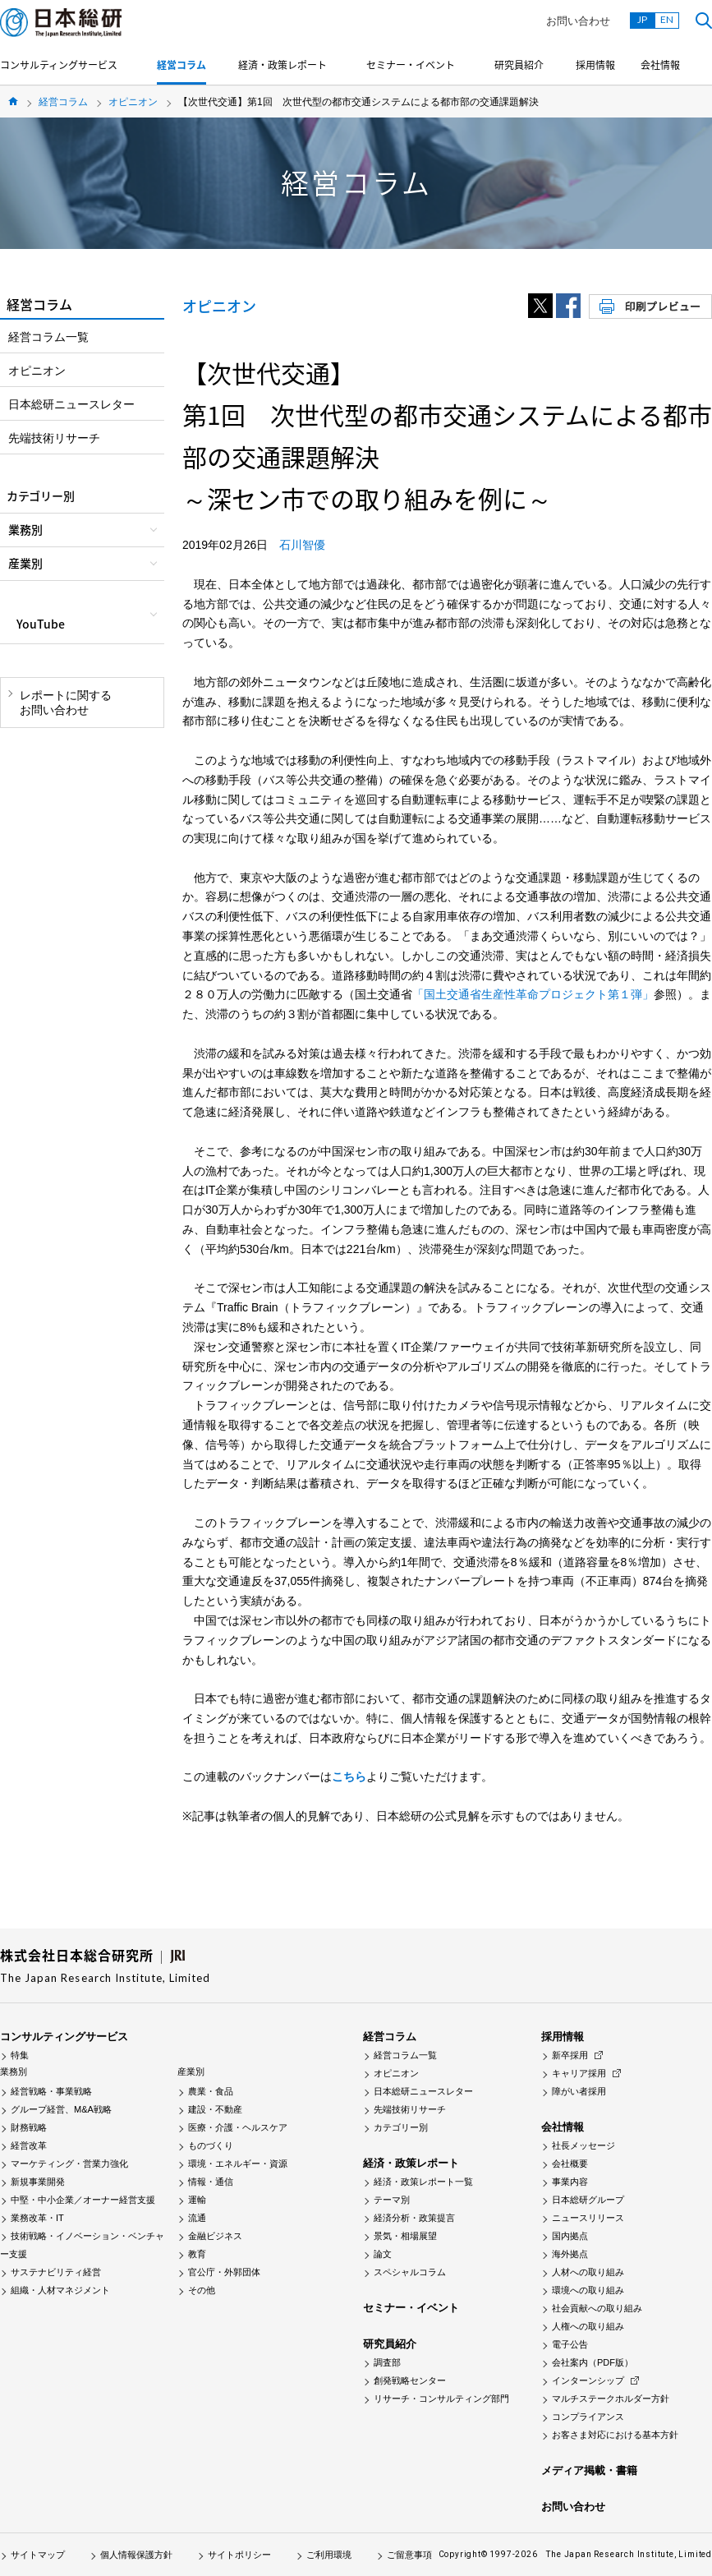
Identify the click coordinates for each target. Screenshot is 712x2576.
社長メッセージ (583, 2145)
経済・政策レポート (282, 65)
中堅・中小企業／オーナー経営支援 (83, 2200)
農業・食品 (210, 2091)
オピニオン (133, 102)
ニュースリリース (588, 2218)
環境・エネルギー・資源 (237, 2163)
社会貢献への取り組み (597, 2308)
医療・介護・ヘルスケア (237, 2127)
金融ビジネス (215, 2236)
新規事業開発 (38, 2182)
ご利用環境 (328, 2555)
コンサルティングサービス (58, 65)
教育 (197, 2254)
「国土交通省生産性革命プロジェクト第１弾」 (533, 994)
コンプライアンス (588, 2417)
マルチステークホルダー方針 (610, 2398)
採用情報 (595, 65)
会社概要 (570, 2163)
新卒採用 (570, 2055)
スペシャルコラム (410, 2272)
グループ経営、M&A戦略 (61, 2109)
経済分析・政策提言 (414, 2218)
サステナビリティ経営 (56, 2272)
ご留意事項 (409, 2555)
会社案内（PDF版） (592, 2362)
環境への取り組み (588, 2290)
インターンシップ (588, 2380)
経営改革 (29, 2145)
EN (666, 19)
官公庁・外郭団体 (224, 2272)
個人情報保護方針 (136, 2555)
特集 (20, 2055)
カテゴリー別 (401, 2127)
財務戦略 (29, 2127)
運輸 (197, 2200)
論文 (383, 2254)
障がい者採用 (579, 2091)
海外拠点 (570, 2254)
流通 (197, 2218)
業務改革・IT (37, 2218)
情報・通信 (210, 2182)
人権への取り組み (588, 2326)
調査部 (387, 2362)
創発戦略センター (410, 2380)
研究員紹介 (519, 65)
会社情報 (660, 65)
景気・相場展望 (405, 2236)
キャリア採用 (579, 2073)
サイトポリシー (239, 2555)
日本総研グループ (588, 2200)
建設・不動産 (215, 2109)
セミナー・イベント (410, 65)
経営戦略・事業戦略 (51, 2091)
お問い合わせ (578, 21)
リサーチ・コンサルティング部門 (441, 2398)
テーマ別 (392, 2200)
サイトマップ (38, 2555)
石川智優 (302, 544)
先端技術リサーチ (54, 438)
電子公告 (570, 2344)
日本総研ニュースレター (71, 404)
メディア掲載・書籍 (589, 2470)
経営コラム (181, 65)
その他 (201, 2290)
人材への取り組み (588, 2272)
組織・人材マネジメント (60, 2290)
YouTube (40, 623)
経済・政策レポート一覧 (423, 2182)
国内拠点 (570, 2236)
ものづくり (210, 2145)
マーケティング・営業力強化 (69, 2163)
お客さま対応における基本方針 (615, 2435)
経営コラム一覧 (48, 336)
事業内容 (570, 2182)
